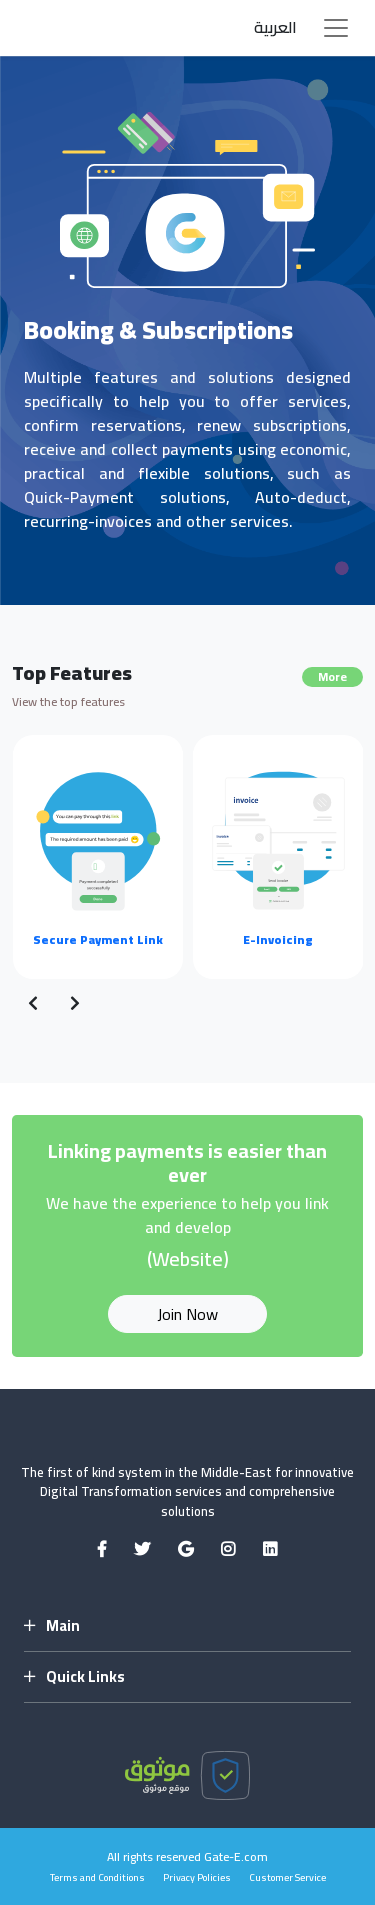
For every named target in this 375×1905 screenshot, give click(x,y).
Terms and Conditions (97, 1877)
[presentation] (33, 1003)
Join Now (187, 1314)
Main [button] (52, 1626)
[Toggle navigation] (336, 28)
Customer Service (287, 1877)
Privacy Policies (197, 1877)
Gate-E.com (236, 1856)
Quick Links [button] (74, 1677)
